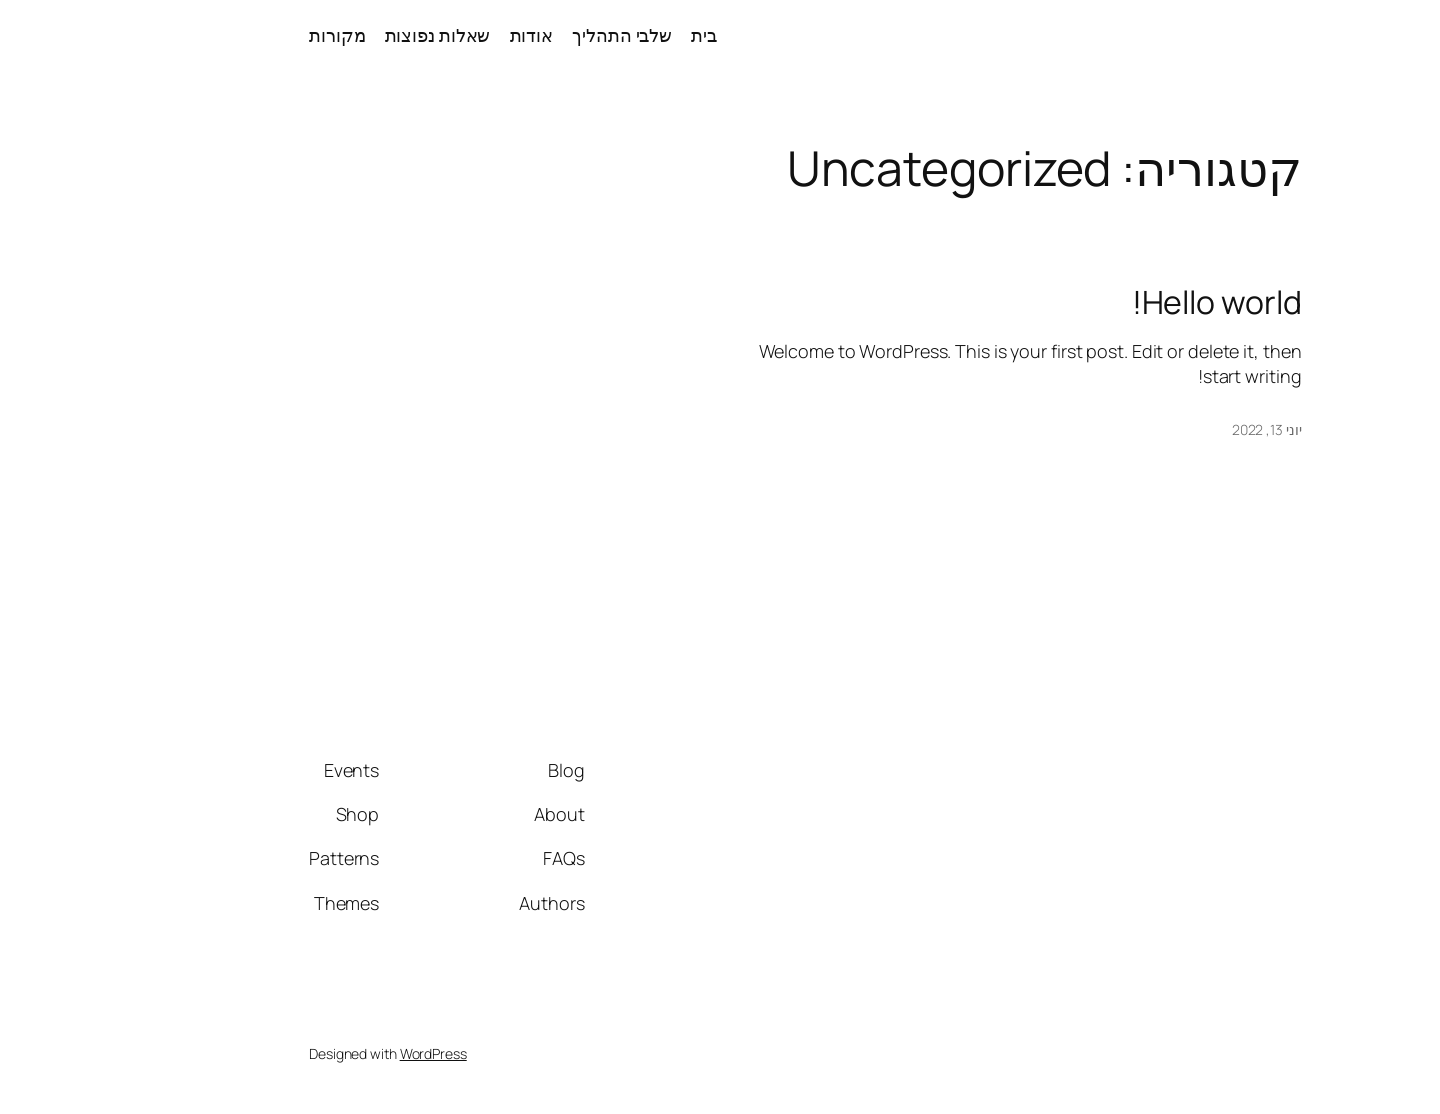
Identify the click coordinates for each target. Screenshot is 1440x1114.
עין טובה (1354, 35)
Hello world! (958, 302)
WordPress (174, 1053)
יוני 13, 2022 (1008, 429)
